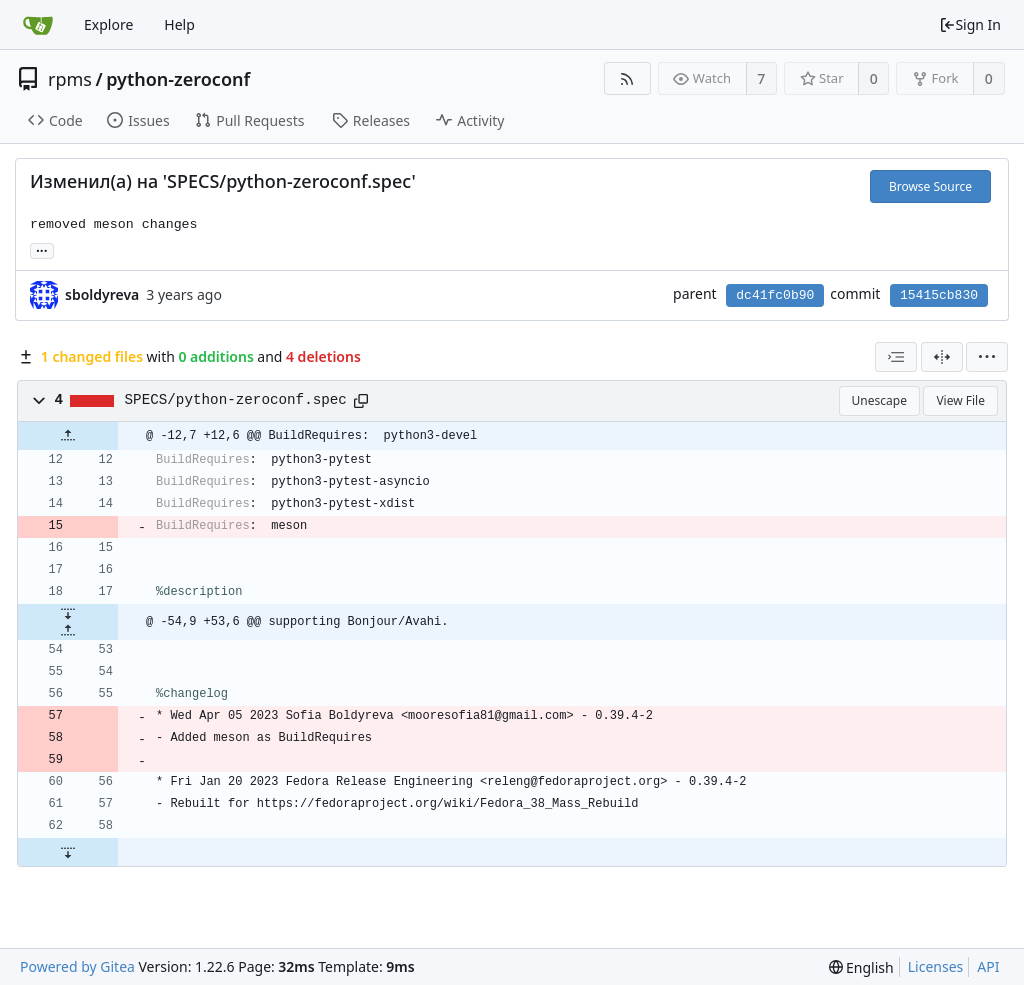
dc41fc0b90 (775, 295)
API (988, 966)
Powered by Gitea (77, 966)
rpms (70, 79)
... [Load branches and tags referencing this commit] (42, 249)
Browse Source (930, 186)
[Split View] (942, 357)
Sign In (970, 24)
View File (960, 400)
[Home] (38, 25)
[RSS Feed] (627, 78)
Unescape (879, 400)
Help (179, 24)
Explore (108, 24)
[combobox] (896, 357)
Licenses (936, 966)
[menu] (987, 357)
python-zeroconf (178, 79)
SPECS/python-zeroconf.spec (236, 400)
